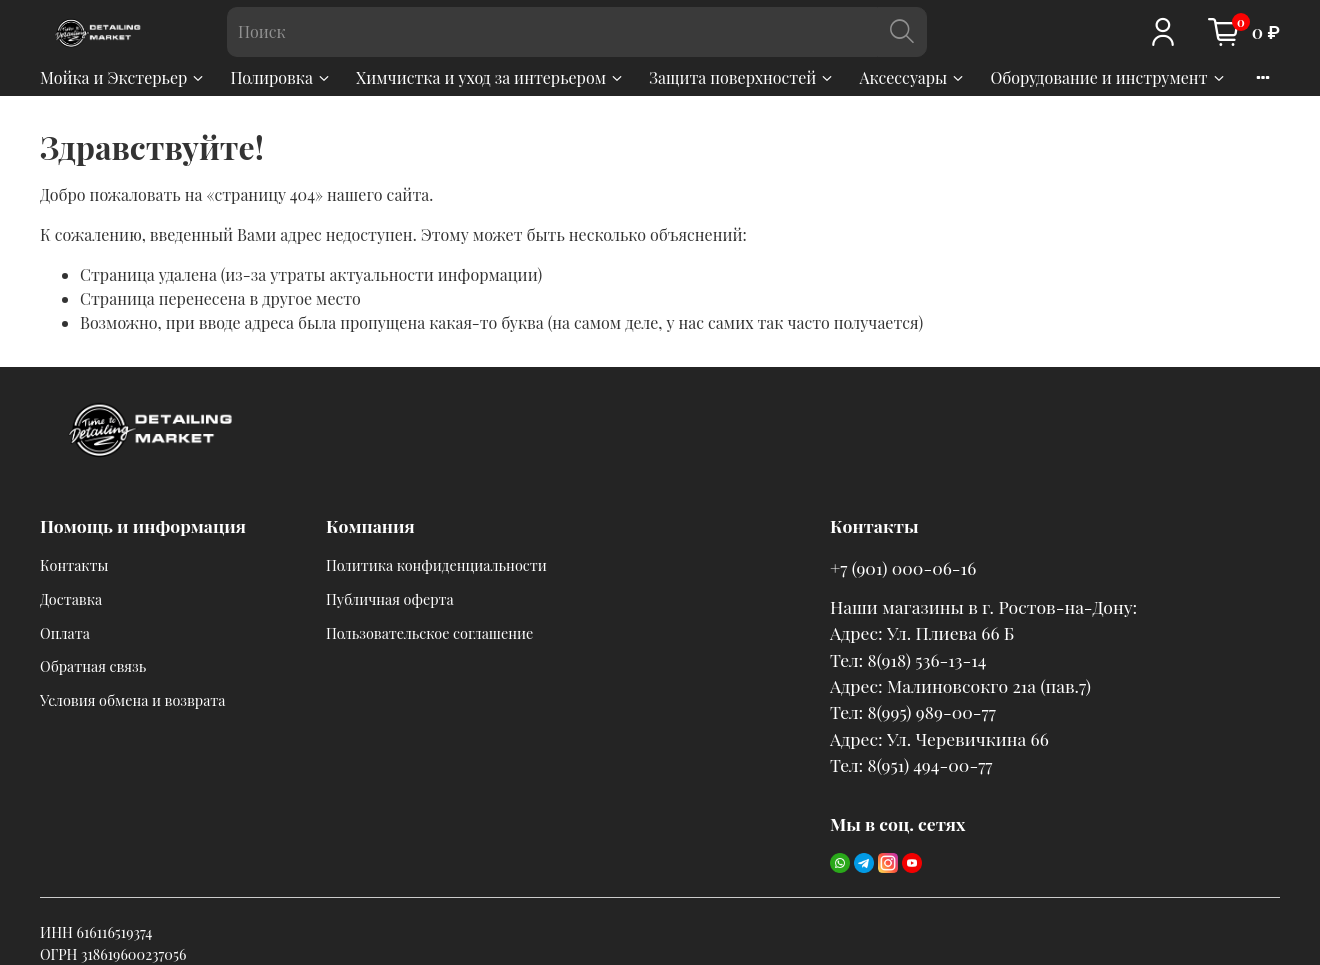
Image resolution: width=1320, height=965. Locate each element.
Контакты (74, 565)
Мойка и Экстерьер (123, 77)
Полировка (281, 77)
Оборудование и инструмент (1108, 77)
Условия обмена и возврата (132, 700)
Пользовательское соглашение (429, 633)
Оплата (65, 633)
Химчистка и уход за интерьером (490, 77)
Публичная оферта (390, 599)
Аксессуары (912, 77)
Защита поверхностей (742, 77)
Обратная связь (93, 666)
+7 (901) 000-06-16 (903, 567)
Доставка (71, 599)
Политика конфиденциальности (436, 565)
